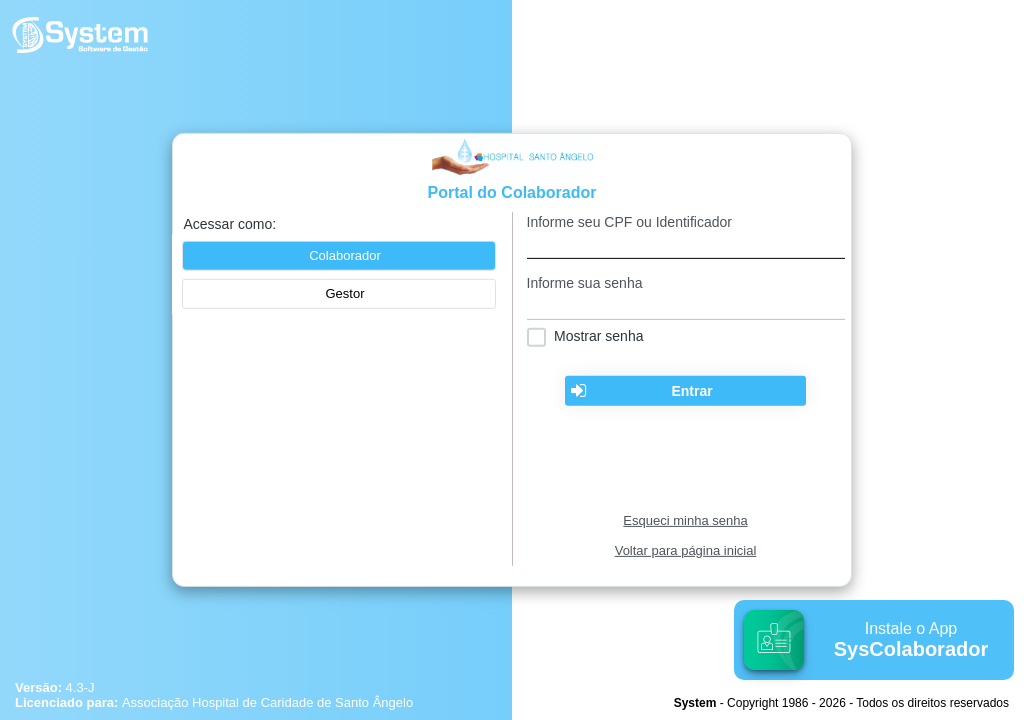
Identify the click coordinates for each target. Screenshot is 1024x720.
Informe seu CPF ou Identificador (629, 222)
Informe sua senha (585, 283)
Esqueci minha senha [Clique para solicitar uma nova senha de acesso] (685, 520)
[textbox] (686, 244)
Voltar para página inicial (686, 550)
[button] (339, 294)
